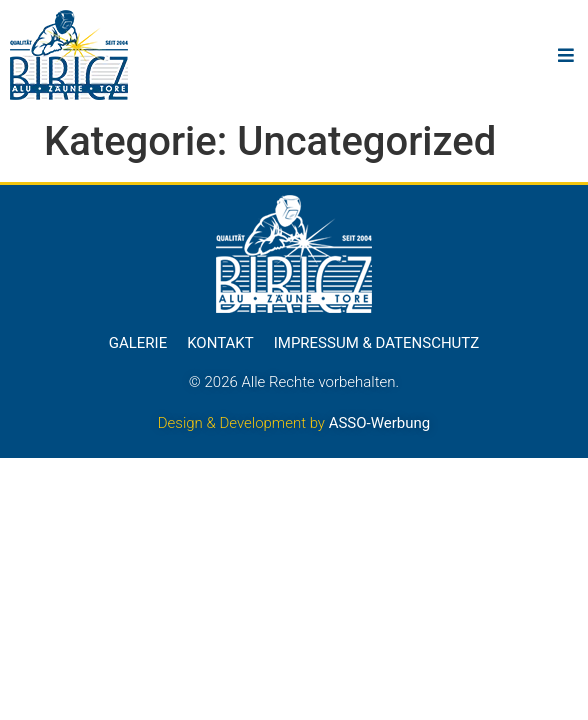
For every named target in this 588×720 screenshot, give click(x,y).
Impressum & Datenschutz (377, 343)
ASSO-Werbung (380, 423)
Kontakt (220, 343)
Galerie (138, 343)
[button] (565, 55)
